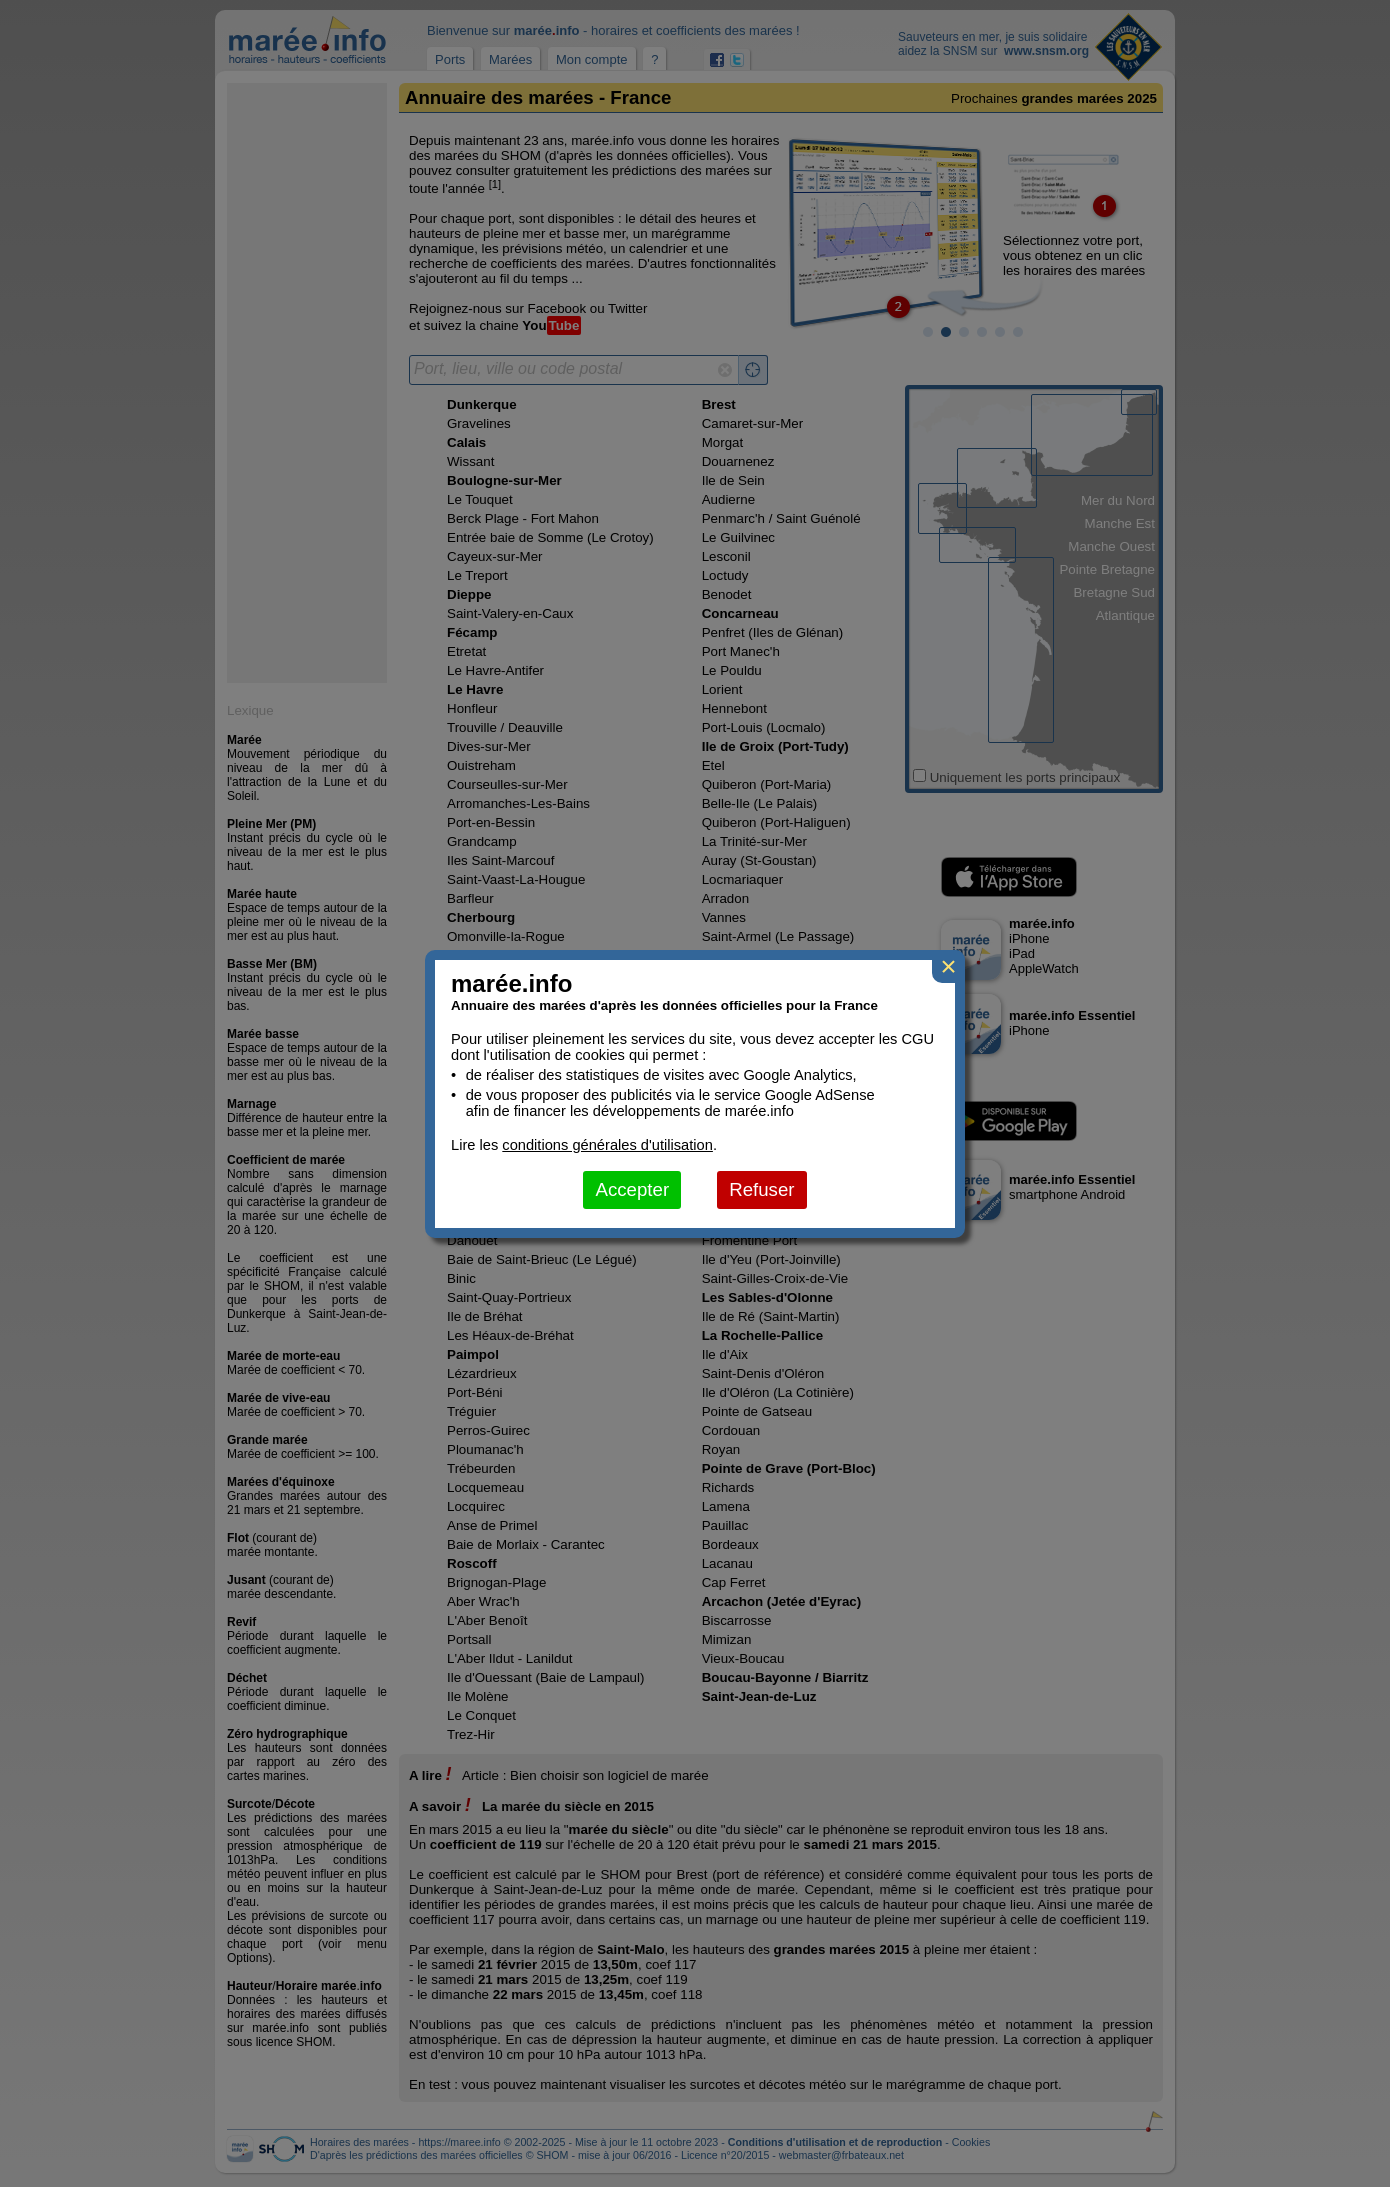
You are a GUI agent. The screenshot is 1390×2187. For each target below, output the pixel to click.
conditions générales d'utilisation (607, 1145)
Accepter (632, 1189)
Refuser (761, 1189)
